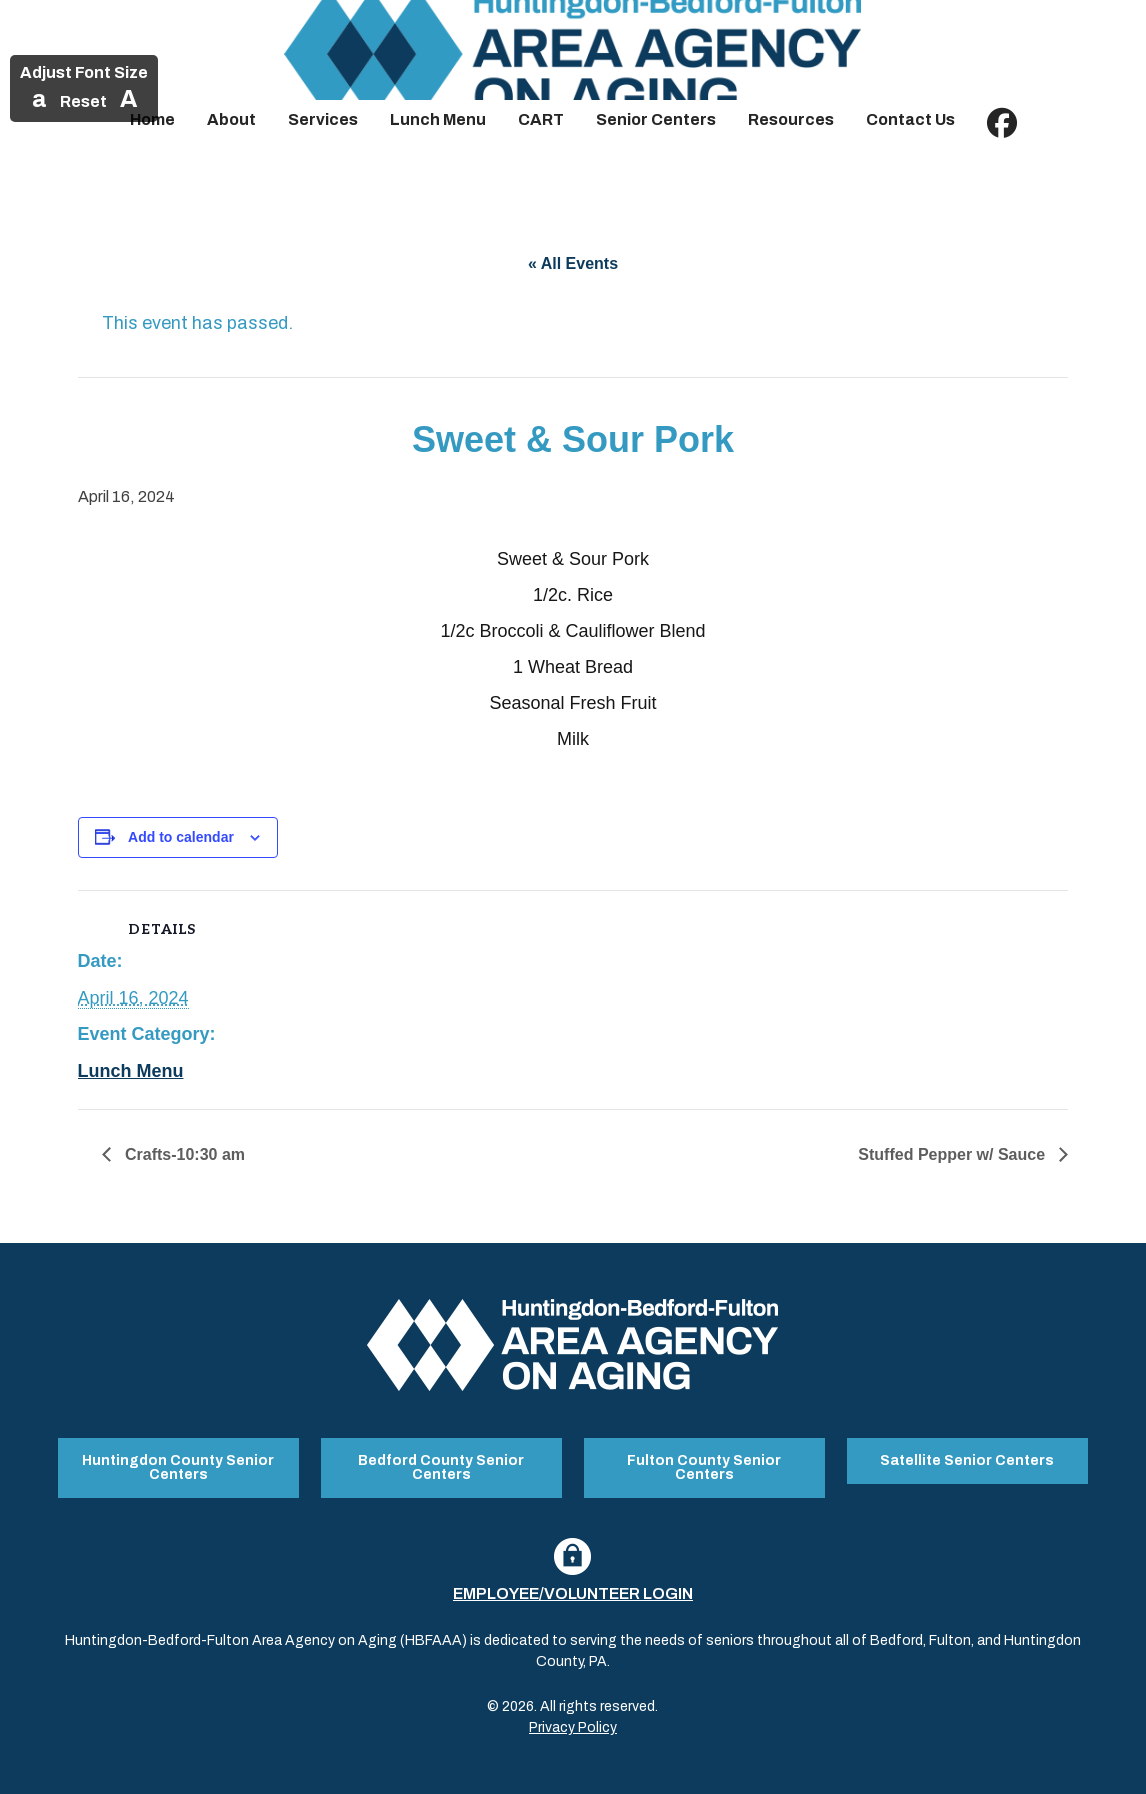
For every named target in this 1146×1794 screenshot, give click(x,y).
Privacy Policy (573, 1727)
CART (541, 119)
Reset (83, 101)
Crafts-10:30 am (183, 1154)
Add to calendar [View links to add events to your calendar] (181, 837)
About (231, 119)
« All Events (573, 263)
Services (323, 119)
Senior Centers (656, 119)
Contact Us (910, 119)
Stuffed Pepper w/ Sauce (953, 1154)
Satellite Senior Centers (967, 1460)
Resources (791, 119)
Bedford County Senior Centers (441, 1467)
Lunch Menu (438, 119)
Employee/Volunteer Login (573, 1593)
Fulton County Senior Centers (704, 1467)
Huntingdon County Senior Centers (178, 1467)
